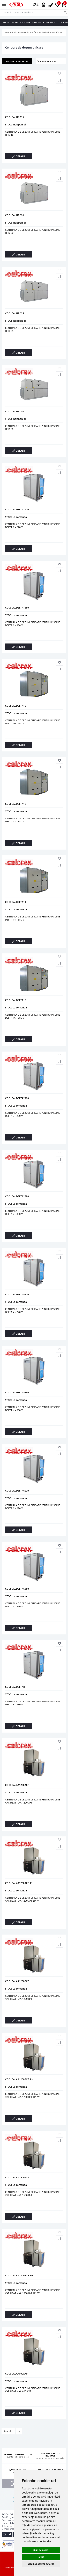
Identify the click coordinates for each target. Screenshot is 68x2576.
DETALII (18, 156)
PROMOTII (51, 22)
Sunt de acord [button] (40, 2550)
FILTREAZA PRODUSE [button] (17, 61)
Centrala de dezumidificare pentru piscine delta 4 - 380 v (32, 1408)
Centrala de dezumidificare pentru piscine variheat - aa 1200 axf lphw (32, 1899)
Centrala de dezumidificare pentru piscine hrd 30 (32, 427)
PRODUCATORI (10, 22)
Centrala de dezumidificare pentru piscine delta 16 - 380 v (32, 1016)
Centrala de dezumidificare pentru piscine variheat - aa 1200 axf (32, 1801)
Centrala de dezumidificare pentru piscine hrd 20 (32, 231)
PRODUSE (25, 22)
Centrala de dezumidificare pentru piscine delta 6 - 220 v (32, 1507)
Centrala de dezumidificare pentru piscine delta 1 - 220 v (32, 525)
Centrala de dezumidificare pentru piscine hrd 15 (32, 133)
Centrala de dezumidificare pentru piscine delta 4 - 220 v (32, 1310)
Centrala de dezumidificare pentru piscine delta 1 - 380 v (32, 624)
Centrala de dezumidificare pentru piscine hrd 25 (32, 329)
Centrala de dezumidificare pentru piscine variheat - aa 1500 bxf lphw (32, 2291)
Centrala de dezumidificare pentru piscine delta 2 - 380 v (32, 1212)
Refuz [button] (41, 2557)
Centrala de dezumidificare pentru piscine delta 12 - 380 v (32, 820)
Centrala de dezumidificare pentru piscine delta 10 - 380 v (32, 722)
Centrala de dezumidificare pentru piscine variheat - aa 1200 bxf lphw (32, 2095)
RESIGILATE (38, 22)
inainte (8, 2431)
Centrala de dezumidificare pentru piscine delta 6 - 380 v (32, 1605)
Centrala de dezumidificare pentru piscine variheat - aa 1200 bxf (32, 1997)
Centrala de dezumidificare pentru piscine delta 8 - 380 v (32, 1703)
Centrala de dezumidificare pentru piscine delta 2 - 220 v (32, 1114)
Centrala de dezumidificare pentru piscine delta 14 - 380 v (32, 918)
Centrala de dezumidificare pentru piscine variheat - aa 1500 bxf (32, 2193)
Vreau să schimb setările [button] (41, 2564)
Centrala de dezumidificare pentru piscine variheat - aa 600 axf (32, 2390)
